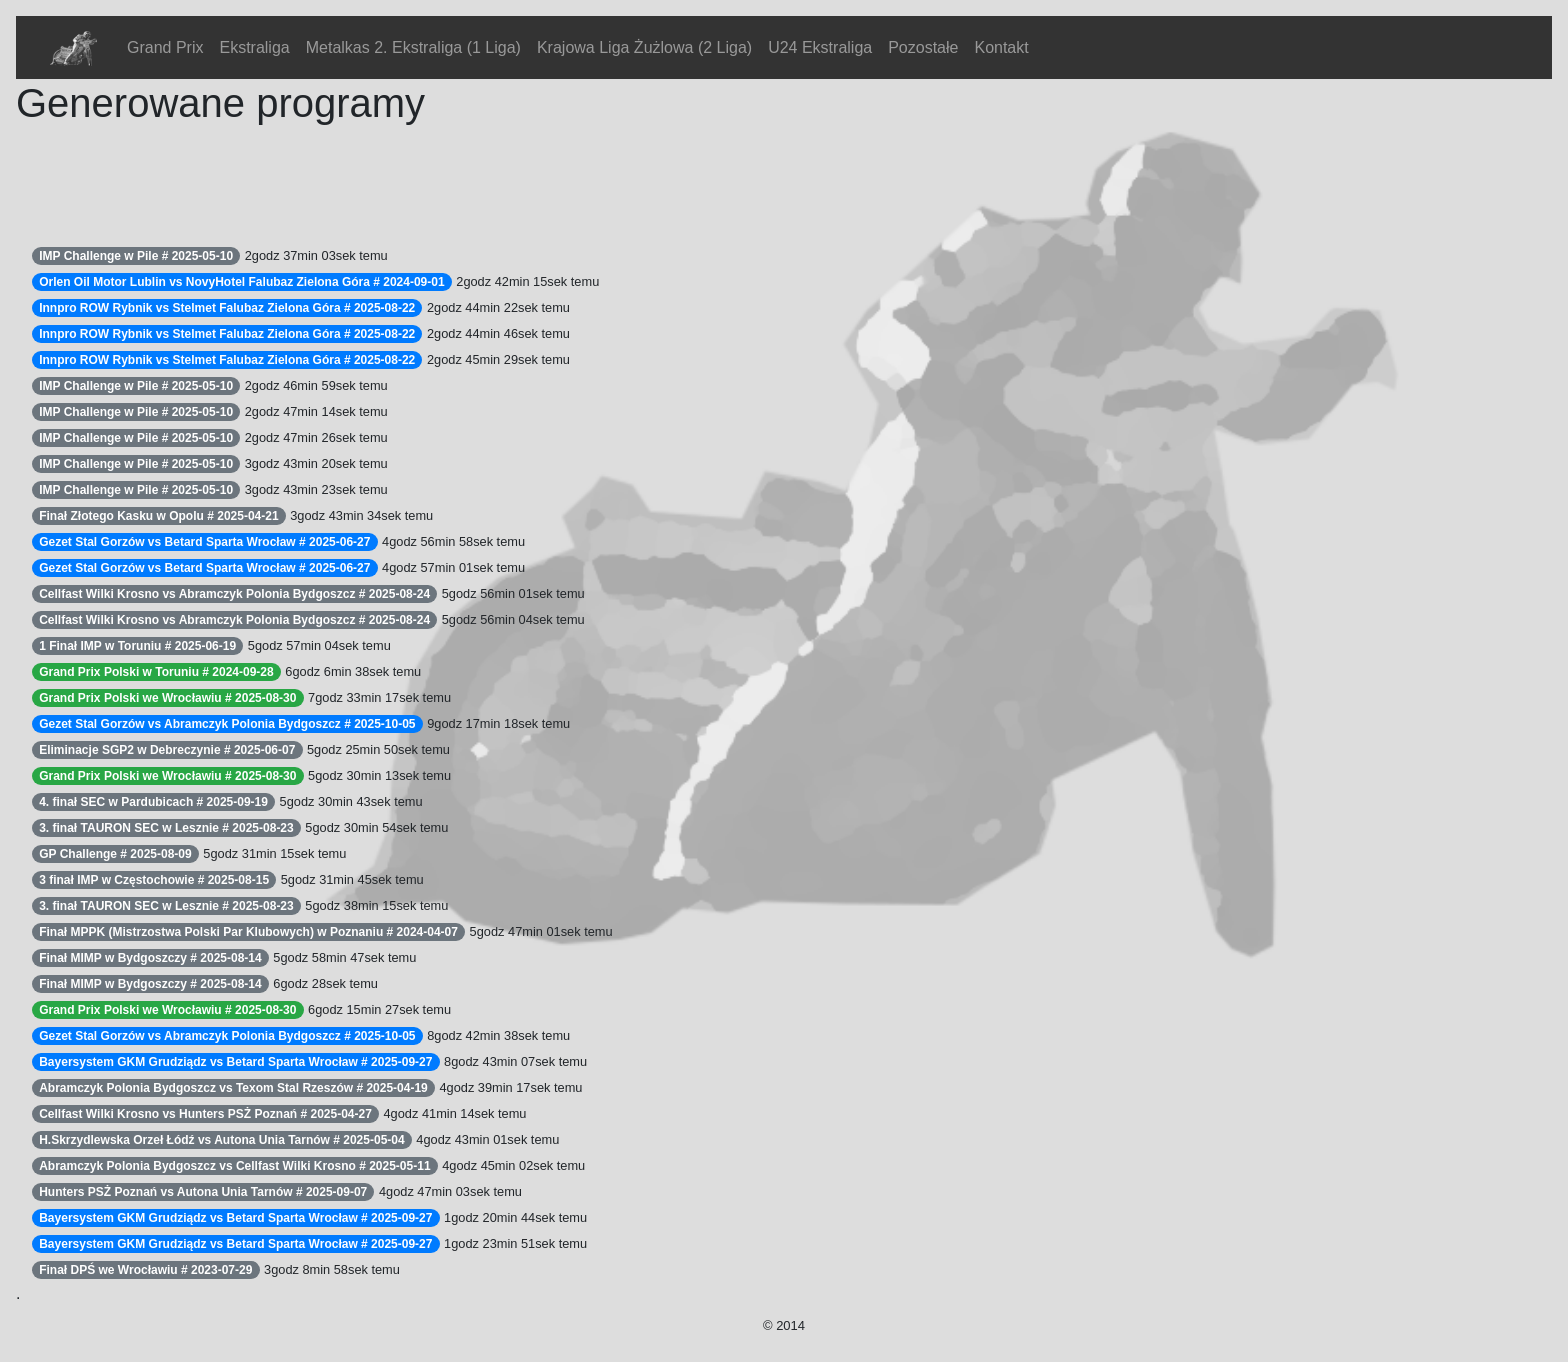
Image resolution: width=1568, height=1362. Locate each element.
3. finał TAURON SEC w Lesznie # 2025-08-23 (166, 828)
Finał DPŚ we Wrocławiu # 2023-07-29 (145, 1270)
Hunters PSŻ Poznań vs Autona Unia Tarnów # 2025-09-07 (203, 1192)
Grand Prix (165, 47)
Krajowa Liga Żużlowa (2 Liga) (644, 47)
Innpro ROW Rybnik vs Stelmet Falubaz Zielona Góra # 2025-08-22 (227, 308)
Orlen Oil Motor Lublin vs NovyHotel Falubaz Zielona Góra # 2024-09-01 (241, 282)
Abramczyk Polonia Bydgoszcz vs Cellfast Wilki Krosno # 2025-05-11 (234, 1166)
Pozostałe (923, 47)
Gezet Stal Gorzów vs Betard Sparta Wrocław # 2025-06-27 (204, 542)
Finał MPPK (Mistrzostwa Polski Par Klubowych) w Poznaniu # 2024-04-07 (248, 932)
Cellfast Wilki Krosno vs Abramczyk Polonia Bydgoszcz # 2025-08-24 (234, 594)
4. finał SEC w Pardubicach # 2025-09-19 (153, 802)
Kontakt (1001, 47)
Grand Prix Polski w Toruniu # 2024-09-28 (156, 672)
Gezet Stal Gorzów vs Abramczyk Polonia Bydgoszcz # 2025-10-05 (227, 724)
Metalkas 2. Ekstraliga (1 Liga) (413, 47)
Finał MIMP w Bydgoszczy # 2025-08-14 (150, 958)
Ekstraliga (254, 47)
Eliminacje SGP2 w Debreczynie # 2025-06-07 (167, 750)
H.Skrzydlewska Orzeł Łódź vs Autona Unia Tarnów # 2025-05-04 (221, 1140)
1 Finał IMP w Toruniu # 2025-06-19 (137, 646)
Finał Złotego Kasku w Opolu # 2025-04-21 (158, 516)
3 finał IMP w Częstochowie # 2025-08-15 (154, 880)
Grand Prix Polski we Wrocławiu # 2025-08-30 (167, 698)
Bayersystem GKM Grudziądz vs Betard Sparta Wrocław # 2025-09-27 (235, 1062)
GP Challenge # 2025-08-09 (115, 854)
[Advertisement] (380, 180)
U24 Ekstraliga (820, 47)
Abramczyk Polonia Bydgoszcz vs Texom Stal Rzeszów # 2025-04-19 (233, 1088)
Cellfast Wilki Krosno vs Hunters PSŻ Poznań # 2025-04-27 (205, 1114)
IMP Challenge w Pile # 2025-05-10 (136, 256)
